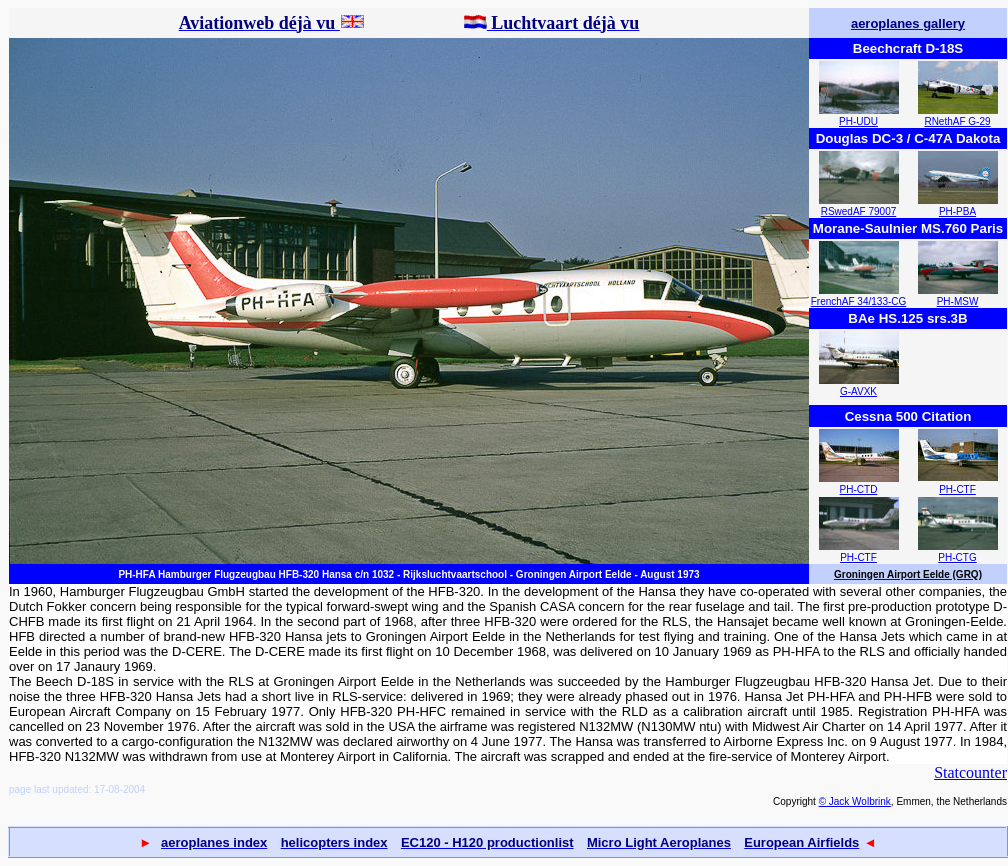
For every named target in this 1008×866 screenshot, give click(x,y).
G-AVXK (858, 391)
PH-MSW (958, 301)
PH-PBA (957, 211)
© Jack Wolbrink (855, 801)
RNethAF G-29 (957, 121)
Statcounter (970, 772)
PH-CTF (957, 489)
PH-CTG (957, 557)
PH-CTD (859, 489)
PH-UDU (858, 121)
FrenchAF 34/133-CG (859, 301)
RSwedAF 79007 (859, 211)
